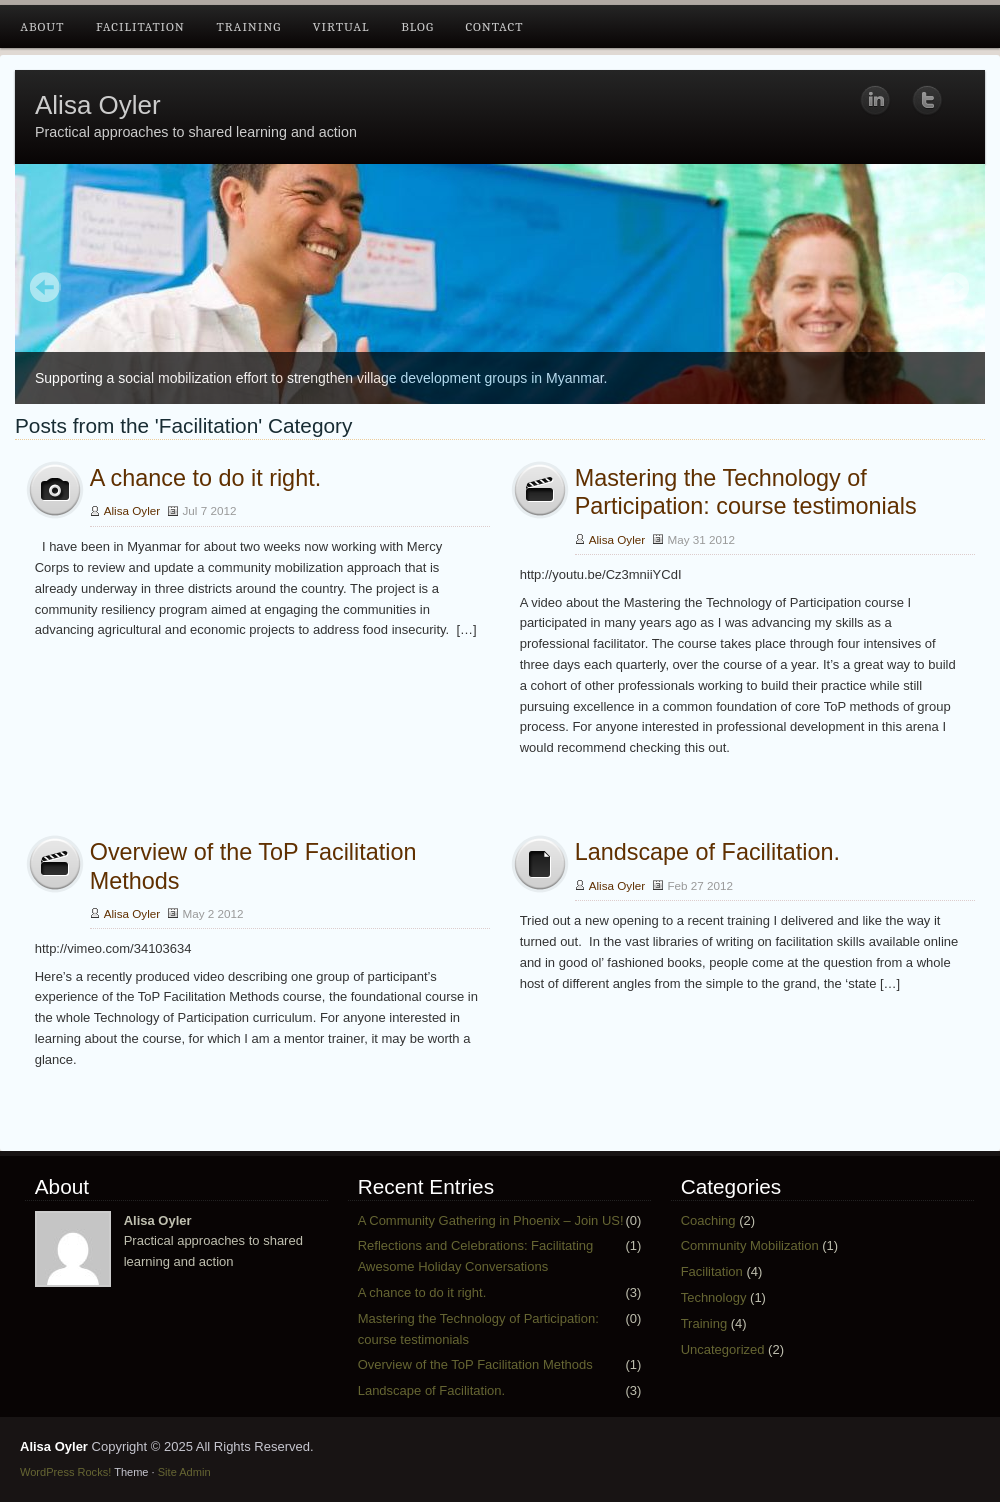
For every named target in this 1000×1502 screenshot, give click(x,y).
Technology (714, 1297)
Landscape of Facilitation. (707, 852)
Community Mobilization (750, 1245)
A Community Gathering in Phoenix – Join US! (491, 1220)
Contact (494, 26)
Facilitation (140, 26)
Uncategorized (723, 1349)
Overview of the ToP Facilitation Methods (475, 1364)
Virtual (341, 26)
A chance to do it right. (205, 478)
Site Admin (184, 1472)
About (42, 26)
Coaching (708, 1220)
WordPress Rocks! (65, 1472)
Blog (417, 26)
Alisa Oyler (98, 105)
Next (954, 289)
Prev (45, 289)
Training (248, 26)
